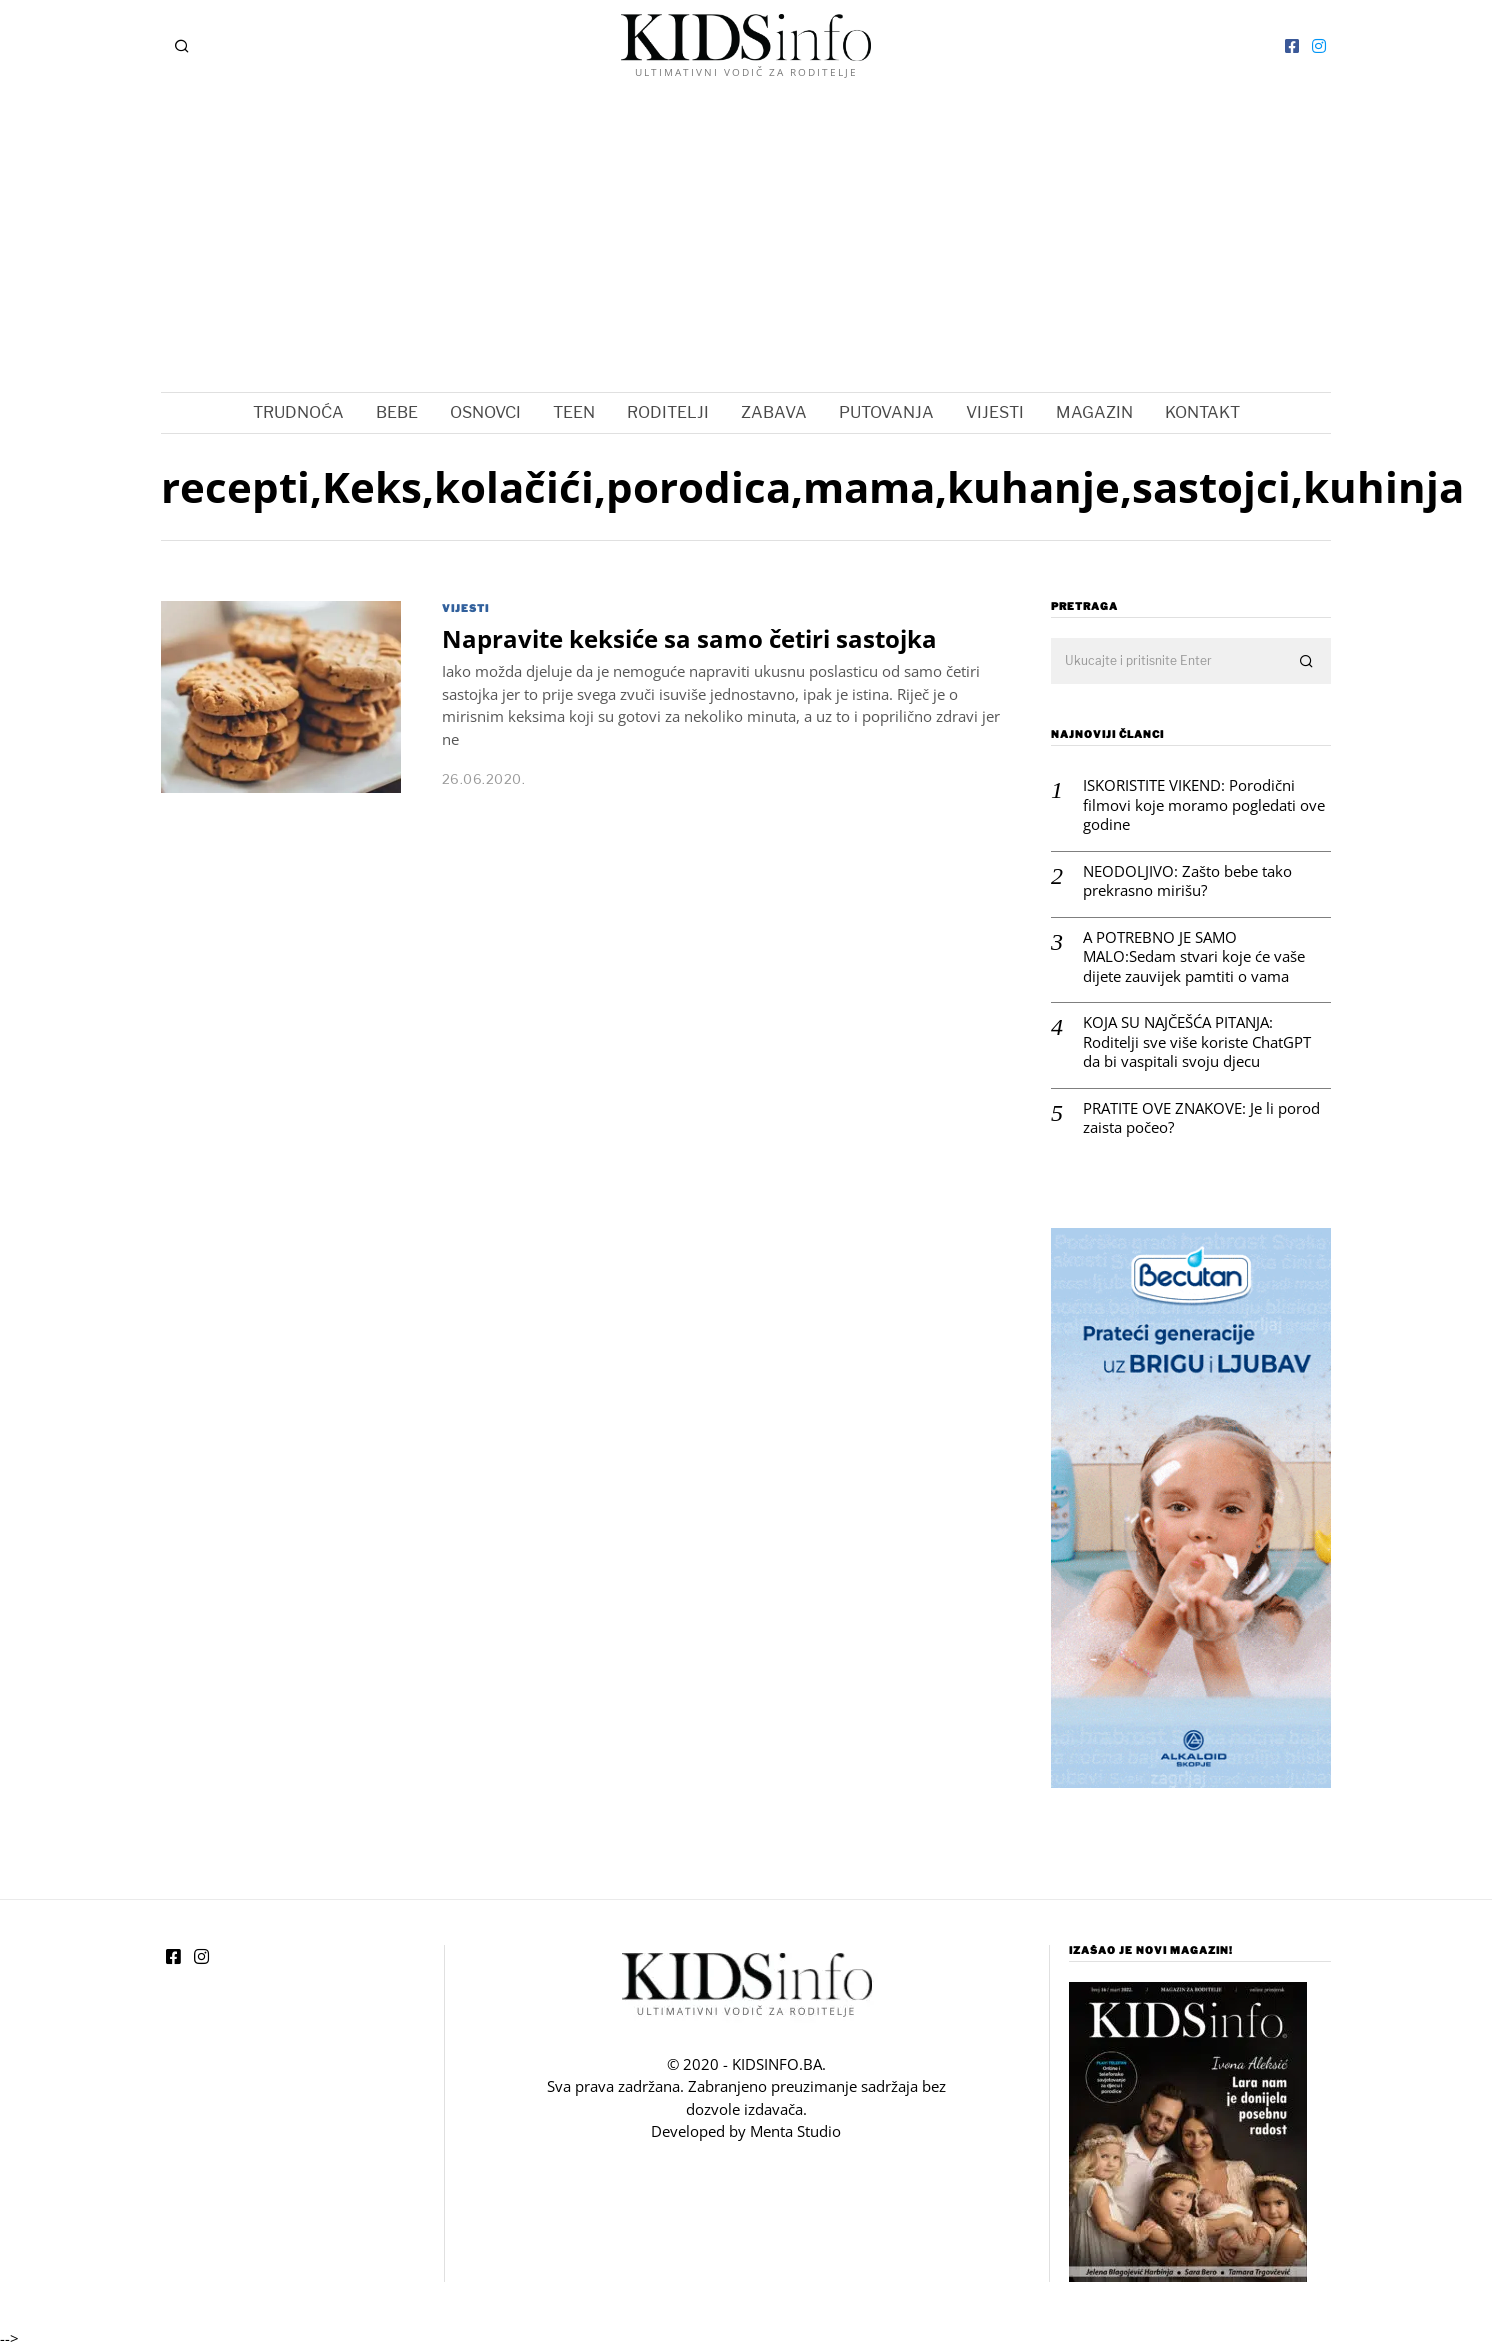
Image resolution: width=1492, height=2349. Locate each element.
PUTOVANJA (886, 412)
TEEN (574, 412)
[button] (1307, 662)
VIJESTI (995, 412)
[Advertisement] (746, 242)
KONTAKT (1202, 412)
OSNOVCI (485, 412)
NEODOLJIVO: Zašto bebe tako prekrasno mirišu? (1187, 881)
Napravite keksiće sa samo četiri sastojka (689, 638)
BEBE (397, 412)
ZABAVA (774, 412)
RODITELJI (668, 412)
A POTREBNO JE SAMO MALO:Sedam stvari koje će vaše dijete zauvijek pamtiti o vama (1194, 957)
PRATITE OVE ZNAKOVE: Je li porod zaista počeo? (1201, 1118)
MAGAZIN (1094, 412)
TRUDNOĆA (298, 412)
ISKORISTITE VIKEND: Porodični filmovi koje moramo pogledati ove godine (1204, 805)
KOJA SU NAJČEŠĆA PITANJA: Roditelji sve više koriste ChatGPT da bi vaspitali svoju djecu (1197, 1042)
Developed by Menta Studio (746, 2131)
